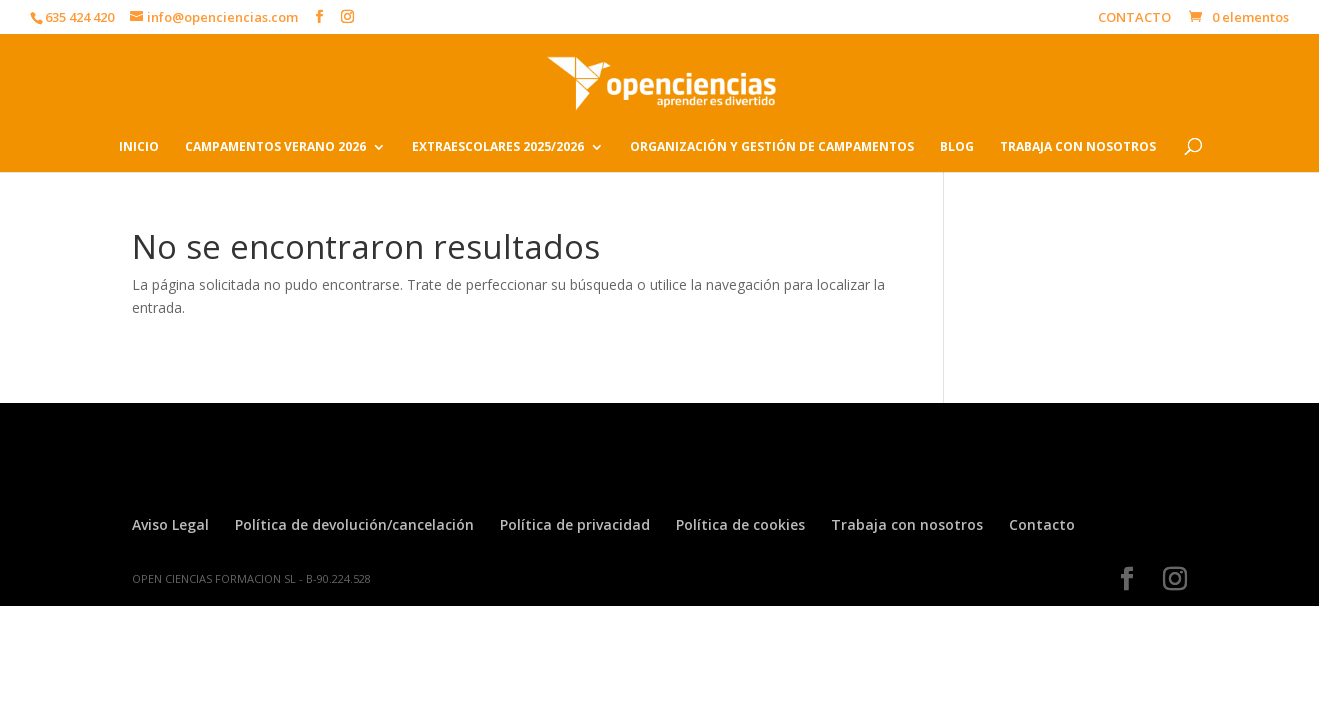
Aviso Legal (170, 524)
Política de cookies (740, 524)
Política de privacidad (575, 524)
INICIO (139, 147)
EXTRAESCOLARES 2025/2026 (498, 147)
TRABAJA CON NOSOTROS (1078, 147)
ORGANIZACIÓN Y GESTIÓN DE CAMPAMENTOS (772, 147)
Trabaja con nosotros (907, 524)
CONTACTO (1134, 18)
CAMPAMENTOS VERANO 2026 (275, 147)
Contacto (1042, 524)
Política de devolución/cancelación (354, 524)
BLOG (957, 147)
